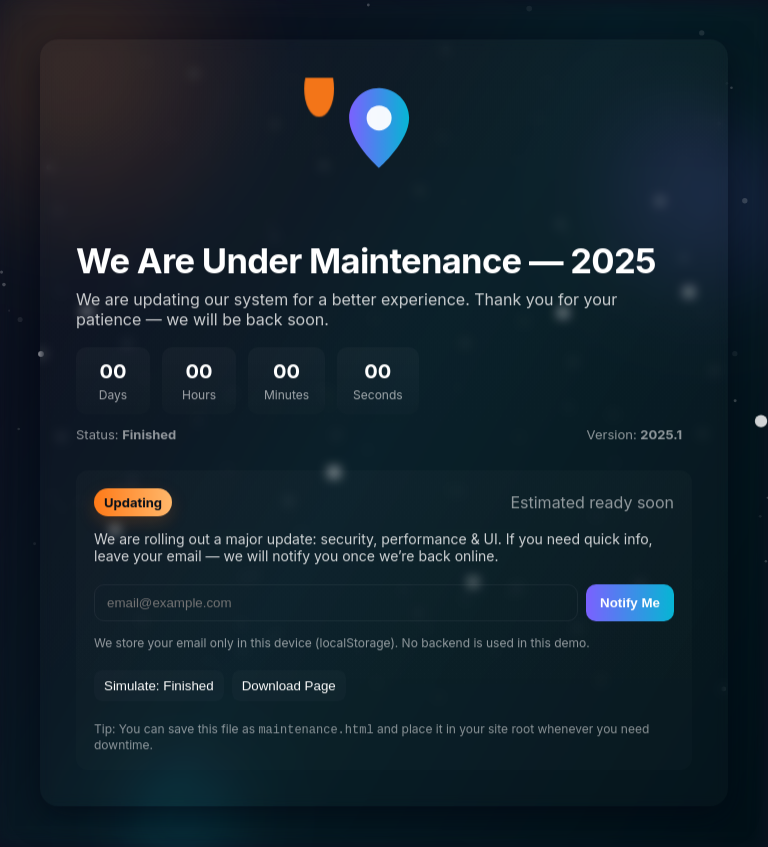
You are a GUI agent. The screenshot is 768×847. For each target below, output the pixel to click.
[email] (336, 602)
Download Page (289, 685)
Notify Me (630, 602)
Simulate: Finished (159, 685)
